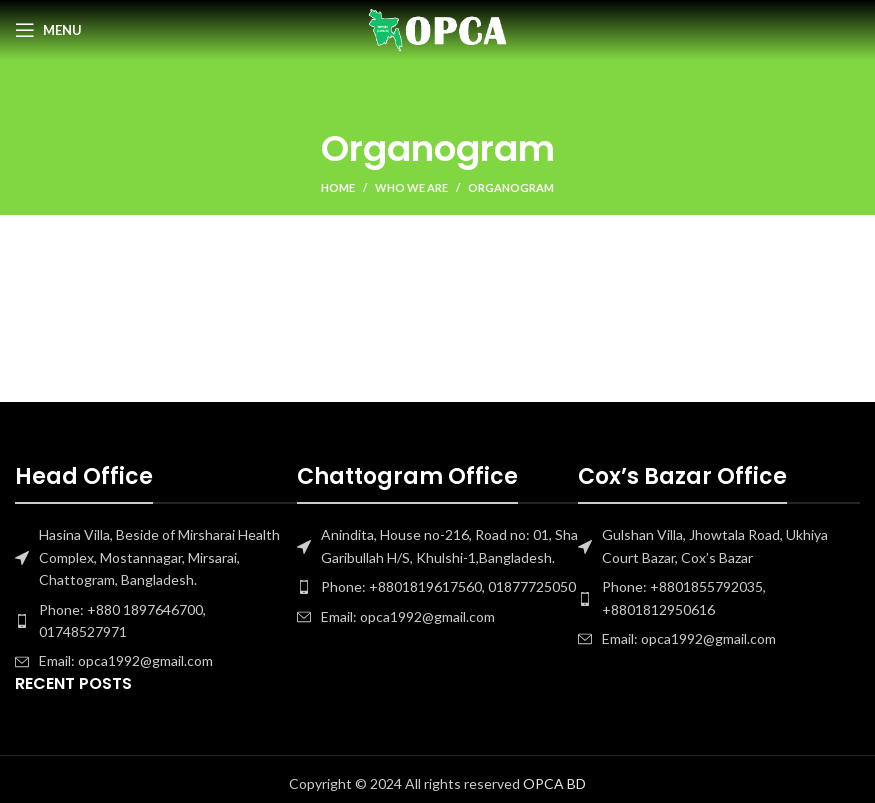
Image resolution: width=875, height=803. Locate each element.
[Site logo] (438, 28)
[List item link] (156, 621)
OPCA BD (554, 783)
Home (338, 187)
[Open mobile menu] (48, 30)
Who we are (411, 187)
